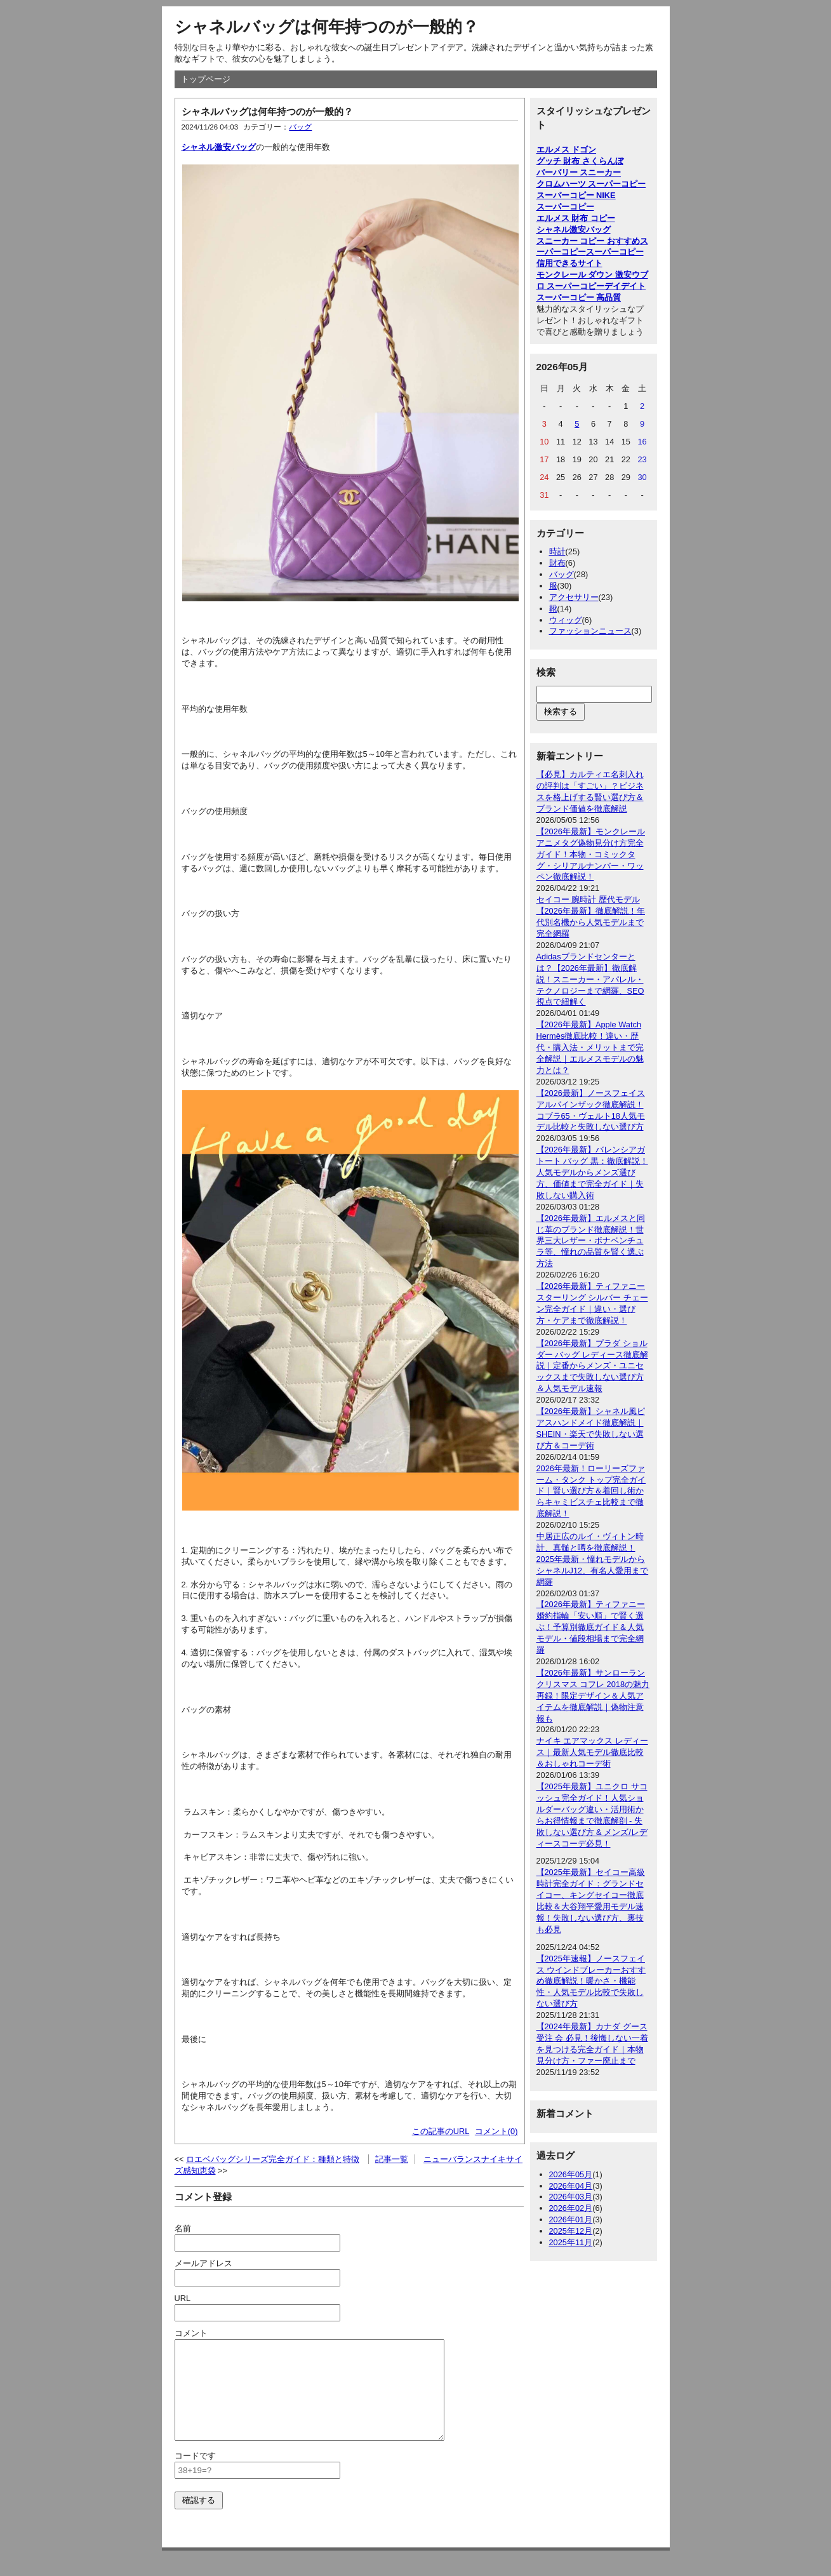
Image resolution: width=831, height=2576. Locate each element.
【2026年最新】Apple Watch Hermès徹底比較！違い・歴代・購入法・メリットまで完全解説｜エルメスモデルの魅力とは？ (590, 1047)
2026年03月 (571, 2196)
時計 (557, 551)
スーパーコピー (565, 206)
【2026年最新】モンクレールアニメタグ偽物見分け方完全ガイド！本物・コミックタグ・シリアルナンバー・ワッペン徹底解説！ (590, 854)
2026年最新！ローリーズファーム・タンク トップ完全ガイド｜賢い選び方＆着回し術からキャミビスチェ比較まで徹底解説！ (591, 1491)
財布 (557, 563)
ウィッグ (565, 620)
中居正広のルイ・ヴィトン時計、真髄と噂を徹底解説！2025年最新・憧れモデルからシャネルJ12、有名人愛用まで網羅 (592, 1559)
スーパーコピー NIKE (576, 195)
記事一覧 (391, 2159)
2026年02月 (571, 2208)
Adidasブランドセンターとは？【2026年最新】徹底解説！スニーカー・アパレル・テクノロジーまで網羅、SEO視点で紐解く (590, 979)
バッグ (300, 127)
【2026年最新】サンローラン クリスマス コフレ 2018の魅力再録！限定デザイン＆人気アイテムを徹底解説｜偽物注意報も (593, 1695)
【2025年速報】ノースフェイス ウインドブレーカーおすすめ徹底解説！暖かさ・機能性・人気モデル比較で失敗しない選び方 (591, 1981)
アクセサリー (574, 597)
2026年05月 (571, 2174)
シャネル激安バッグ (219, 147)
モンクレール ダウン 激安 (584, 274)
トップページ (205, 79)
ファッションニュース (590, 631)
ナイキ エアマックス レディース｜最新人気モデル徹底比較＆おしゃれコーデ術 (592, 1752)
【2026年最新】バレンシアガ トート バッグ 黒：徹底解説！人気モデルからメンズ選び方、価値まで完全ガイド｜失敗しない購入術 (592, 1172)
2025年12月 (571, 2231)
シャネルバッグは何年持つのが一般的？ (327, 27)
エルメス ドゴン (566, 149)
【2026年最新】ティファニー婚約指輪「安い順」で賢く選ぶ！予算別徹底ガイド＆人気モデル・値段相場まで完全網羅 (590, 1627)
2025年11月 (571, 2242)
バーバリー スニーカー (579, 172)
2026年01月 (571, 2219)
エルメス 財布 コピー (575, 218)
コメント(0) (496, 2131)
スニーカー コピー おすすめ (588, 241)
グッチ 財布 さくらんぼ (579, 161)
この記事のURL (441, 2131)
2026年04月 (571, 2186)
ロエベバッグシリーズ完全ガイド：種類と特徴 (272, 2159)
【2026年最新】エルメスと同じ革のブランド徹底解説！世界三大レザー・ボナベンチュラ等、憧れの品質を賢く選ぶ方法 (590, 1241)
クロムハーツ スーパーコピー (591, 184)
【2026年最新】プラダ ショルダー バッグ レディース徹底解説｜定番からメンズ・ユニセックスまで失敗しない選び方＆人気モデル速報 (592, 1366)
